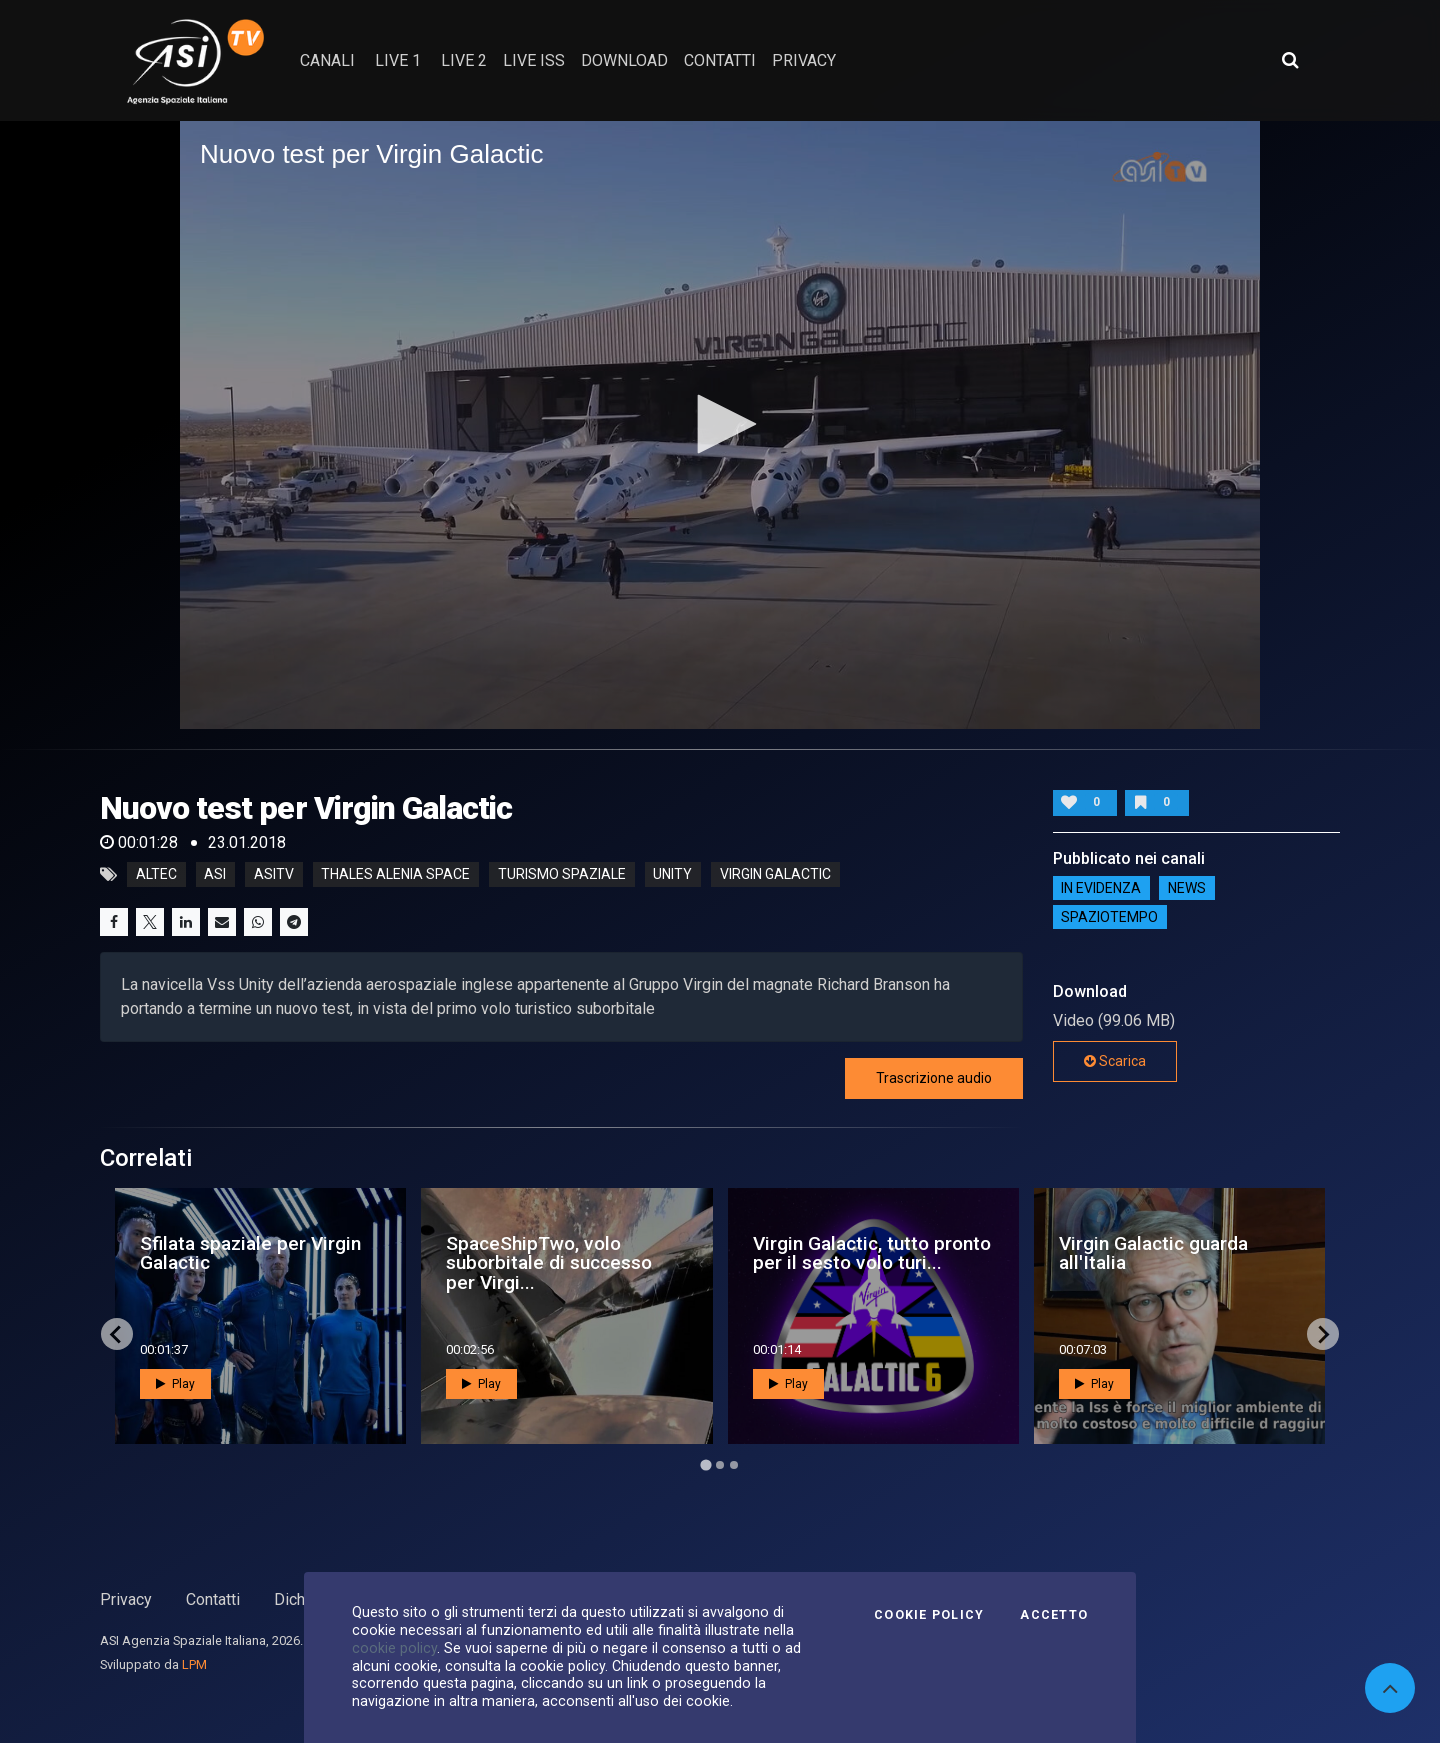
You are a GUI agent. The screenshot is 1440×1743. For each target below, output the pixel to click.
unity (672, 875)
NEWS (1187, 888)
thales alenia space (395, 875)
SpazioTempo (1109, 917)
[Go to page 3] (734, 1465)
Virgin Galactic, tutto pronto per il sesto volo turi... (872, 1253)
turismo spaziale (562, 875)
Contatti (213, 1599)
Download (624, 60)
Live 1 (398, 60)
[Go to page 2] (720, 1465)
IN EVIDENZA (1101, 888)
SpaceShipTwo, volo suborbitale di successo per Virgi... (549, 1262)
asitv (274, 875)
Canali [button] (327, 60)
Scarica (1115, 1061)
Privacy (126, 1599)
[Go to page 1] (705, 1465)
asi (215, 875)
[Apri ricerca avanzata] (1290, 60)
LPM (194, 1664)
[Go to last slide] (117, 1334)
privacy (804, 60)
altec (156, 875)
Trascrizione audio (934, 1078)
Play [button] (175, 1384)
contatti (720, 60)
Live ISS (534, 60)
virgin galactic (775, 875)
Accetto (1054, 1615)
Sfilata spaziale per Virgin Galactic (250, 1253)
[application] (720, 425)
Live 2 (464, 60)
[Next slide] (1323, 1334)
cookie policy (394, 1648)
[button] (720, 424)
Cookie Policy (929, 1615)
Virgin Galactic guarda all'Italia (1153, 1253)
